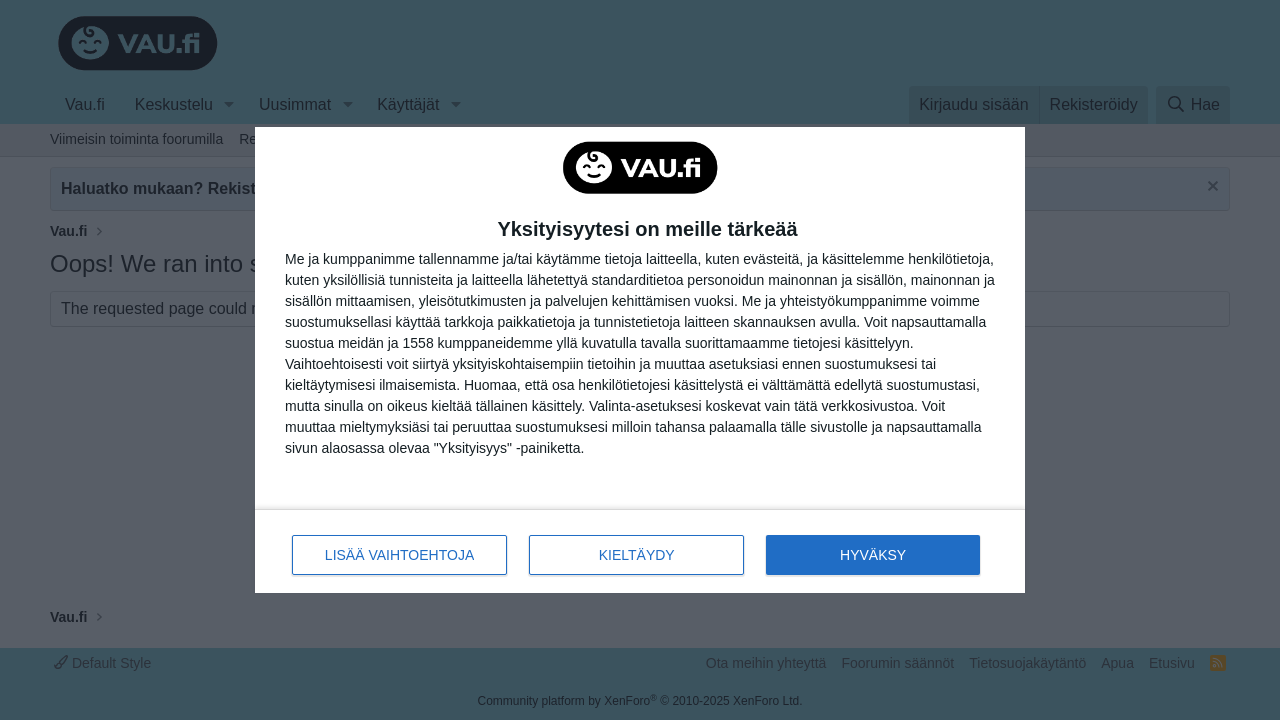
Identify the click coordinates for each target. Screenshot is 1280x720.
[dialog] (640, 360)
